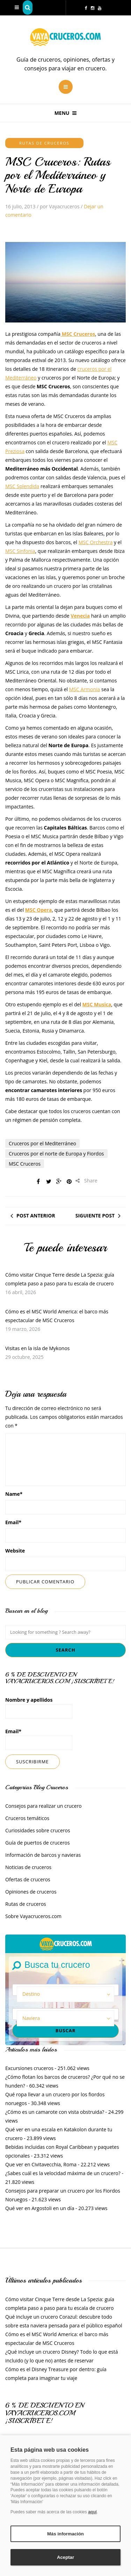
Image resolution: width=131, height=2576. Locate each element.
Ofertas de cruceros (27, 1879)
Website (15, 1550)
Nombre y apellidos (38, 1707)
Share (86, 1180)
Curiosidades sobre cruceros (37, 1830)
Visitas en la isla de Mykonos (37, 1348)
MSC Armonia (84, 689)
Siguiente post (95, 1215)
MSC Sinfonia (20, 551)
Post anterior (35, 1215)
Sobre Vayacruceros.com (33, 1916)
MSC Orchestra (96, 542)
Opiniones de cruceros (31, 1891)
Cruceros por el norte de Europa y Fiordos (56, 1153)
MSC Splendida (22, 486)
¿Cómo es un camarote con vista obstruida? (54, 2112)
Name (14, 1494)
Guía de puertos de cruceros (37, 1842)
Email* (38, 1739)
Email (13, 1522)
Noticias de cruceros (28, 1867)
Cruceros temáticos (27, 1818)
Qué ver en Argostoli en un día (39, 2208)
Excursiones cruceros (29, 2068)
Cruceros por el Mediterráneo (42, 1143)
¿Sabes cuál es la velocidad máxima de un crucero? (63, 2173)
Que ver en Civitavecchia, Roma (41, 2164)
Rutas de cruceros (44, 143)
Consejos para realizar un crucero (43, 1806)
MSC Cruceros (25, 1163)
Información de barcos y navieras (43, 1855)
